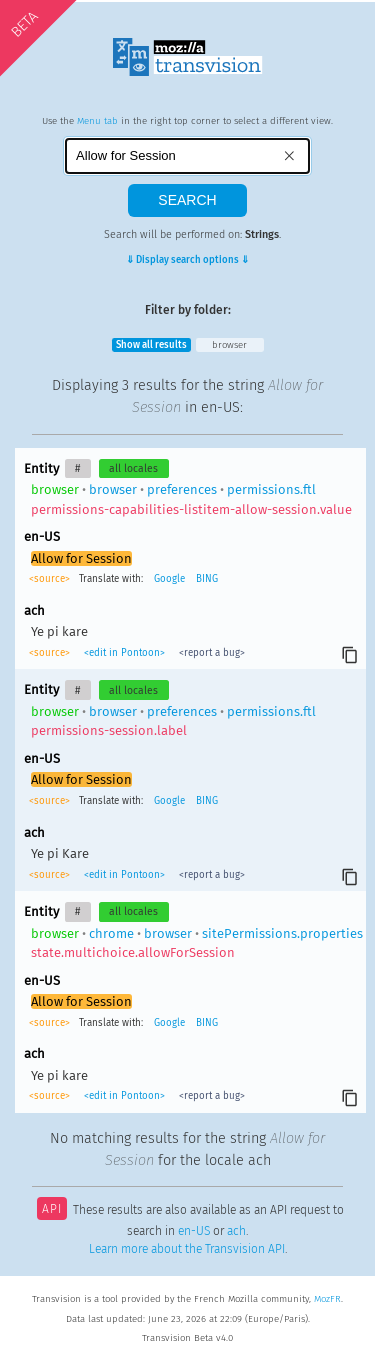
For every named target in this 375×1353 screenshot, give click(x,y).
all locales (133, 468)
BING (207, 579)
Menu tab (97, 121)
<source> (51, 579)
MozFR (327, 1299)
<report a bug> (210, 653)
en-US (194, 1231)
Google (169, 579)
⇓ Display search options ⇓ (187, 260)
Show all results (151, 345)
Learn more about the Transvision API (187, 1249)
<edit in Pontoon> (124, 653)
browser (229, 345)
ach (236, 1231)
